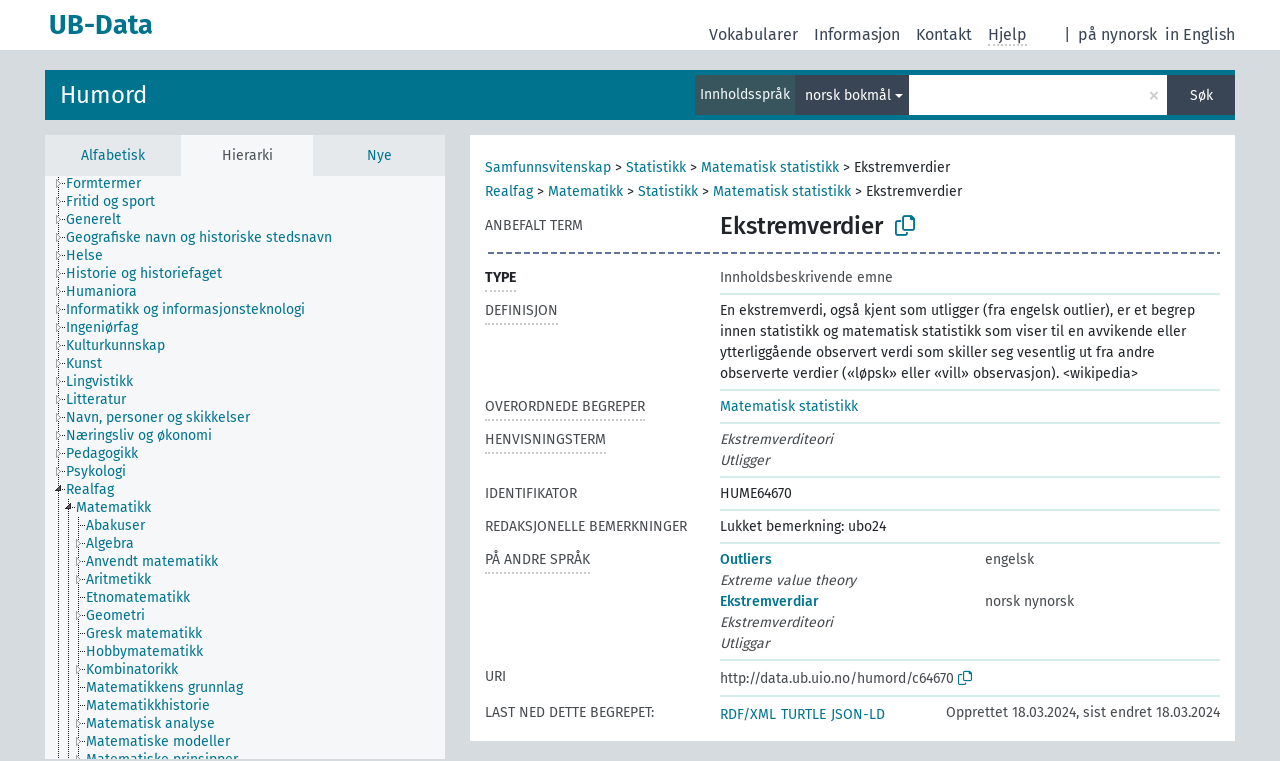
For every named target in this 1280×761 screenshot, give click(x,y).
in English (1200, 34)
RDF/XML (748, 714)
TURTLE (803, 714)
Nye (379, 155)
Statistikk (656, 167)
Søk (1201, 95)
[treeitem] (112, 184)
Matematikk (585, 191)
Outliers (746, 559)
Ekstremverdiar (769, 601)
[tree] (245, 467)
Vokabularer (753, 34)
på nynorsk (1117, 34)
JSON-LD (858, 714)
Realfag (509, 191)
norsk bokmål (848, 95)
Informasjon (857, 34)
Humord (103, 95)
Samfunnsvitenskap (548, 167)
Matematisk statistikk (770, 167)
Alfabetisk (113, 155)
